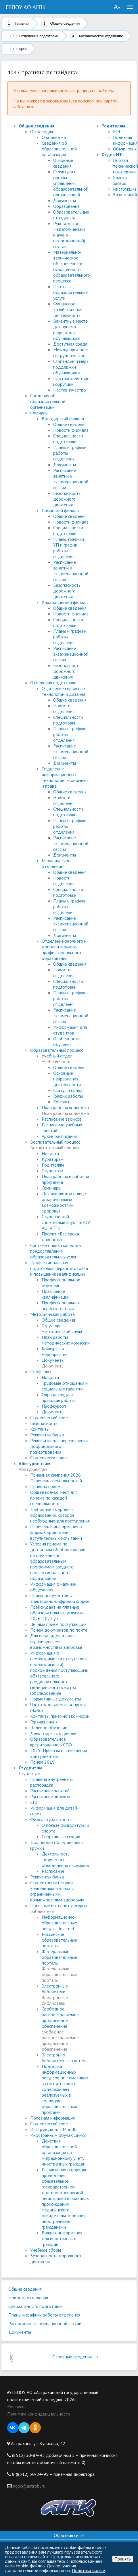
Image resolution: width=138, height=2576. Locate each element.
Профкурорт (54, 1406)
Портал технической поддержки (125, 166)
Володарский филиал (63, 418)
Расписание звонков (62, 1119)
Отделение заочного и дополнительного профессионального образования (64, 949)
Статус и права (68, 1090)
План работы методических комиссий (66, 1340)
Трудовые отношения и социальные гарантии (65, 1386)
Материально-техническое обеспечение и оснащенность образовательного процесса (71, 266)
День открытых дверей (53, 1733)
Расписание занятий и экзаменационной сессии (70, 478)
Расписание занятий (50, 1790)
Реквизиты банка (47, 1435)
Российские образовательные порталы (59, 1940)
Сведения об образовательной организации (59, 148)
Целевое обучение (48, 1727)
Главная (22, 23)
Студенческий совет (50, 1417)
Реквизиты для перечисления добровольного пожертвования (59, 1446)
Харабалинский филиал (65, 602)
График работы (68, 1096)
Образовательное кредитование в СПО (51, 1742)
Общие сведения (65, 23)
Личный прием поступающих (58, 1624)
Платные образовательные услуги (71, 292)
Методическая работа (52, 1314)
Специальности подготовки (68, 438)
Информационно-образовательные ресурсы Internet (59, 1922)
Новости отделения (63, 708)
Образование (66, 206)
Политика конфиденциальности (38, 2414)
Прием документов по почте (58, 1630)
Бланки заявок (120, 180)
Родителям (53, 1165)
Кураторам (53, 1159)
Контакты (62, 1102)
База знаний (125, 194)
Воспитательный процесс (55, 1142)
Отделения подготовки (38, 36)
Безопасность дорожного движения (66, 499)
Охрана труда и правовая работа (59, 1397)
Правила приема (46, 1486)
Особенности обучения (66, 1041)
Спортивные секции (61, 1836)
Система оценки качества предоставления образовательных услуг (55, 1251)
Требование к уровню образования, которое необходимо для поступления (60, 1515)
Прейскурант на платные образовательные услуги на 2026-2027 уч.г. (57, 1612)
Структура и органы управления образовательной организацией (70, 183)
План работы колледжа (65, 1107)
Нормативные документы (55, 1699)
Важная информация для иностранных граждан (62, 2238)
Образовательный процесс (56, 1050)
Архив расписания (59, 1136)
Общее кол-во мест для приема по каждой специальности (54, 1497)
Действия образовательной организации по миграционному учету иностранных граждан (63, 2152)
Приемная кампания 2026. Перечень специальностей (56, 1477)
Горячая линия (43, 1722)
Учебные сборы (45, 2250)
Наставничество (69, 390)
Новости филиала (71, 430)
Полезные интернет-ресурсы (58, 1905)
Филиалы (39, 413)
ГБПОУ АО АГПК (26, 7)
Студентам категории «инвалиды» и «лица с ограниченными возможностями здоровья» (57, 1891)
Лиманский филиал (60, 510)
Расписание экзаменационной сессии (70, 654)
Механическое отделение (101, 36)
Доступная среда (70, 344)
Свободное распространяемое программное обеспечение (60, 2017)
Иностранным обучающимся (58, 2135)
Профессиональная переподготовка (61, 1305)
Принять (122, 2559)
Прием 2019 (42, 1762)
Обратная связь (69, 2535)
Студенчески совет (49, 1458)
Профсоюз (40, 1371)
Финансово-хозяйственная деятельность (67, 309)
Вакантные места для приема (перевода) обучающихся (70, 329)
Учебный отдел (57, 1056)
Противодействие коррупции (71, 381)
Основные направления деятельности (67, 1078)
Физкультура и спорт (50, 1819)
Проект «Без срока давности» (60, 1236)
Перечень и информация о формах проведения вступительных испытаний (56, 1532)
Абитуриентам (34, 1463)
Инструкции (124, 189)
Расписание (53, 1871)
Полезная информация (52, 2118)
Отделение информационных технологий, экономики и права (65, 777)
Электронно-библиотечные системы (65, 2057)
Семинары (51, 1188)
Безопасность (43, 1423)
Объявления (125, 149)
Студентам (52, 1170)
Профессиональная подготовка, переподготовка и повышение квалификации (59, 1268)
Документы (64, 200)
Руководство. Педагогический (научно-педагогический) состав (69, 234)
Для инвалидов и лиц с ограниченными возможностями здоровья (64, 1202)
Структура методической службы (64, 1328)
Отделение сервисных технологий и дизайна (64, 691)
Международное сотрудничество (70, 352)
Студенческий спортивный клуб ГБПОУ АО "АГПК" (66, 1222)
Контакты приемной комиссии (59, 1716)
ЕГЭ (33, 1802)
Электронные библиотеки (55, 1988)
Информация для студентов (70, 1030)
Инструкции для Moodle (54, 2129)
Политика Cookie (88, 2570)
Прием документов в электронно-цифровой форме (59, 1598)
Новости (50, 1153)
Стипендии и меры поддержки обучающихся (71, 366)
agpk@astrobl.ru (28, 2486)
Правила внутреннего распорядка (51, 1782)
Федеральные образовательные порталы (59, 1957)
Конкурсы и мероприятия (54, 1351)
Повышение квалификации (56, 1294)
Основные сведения (76, 2357)
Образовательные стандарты (71, 214)
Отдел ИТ (111, 154)
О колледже (42, 131)
